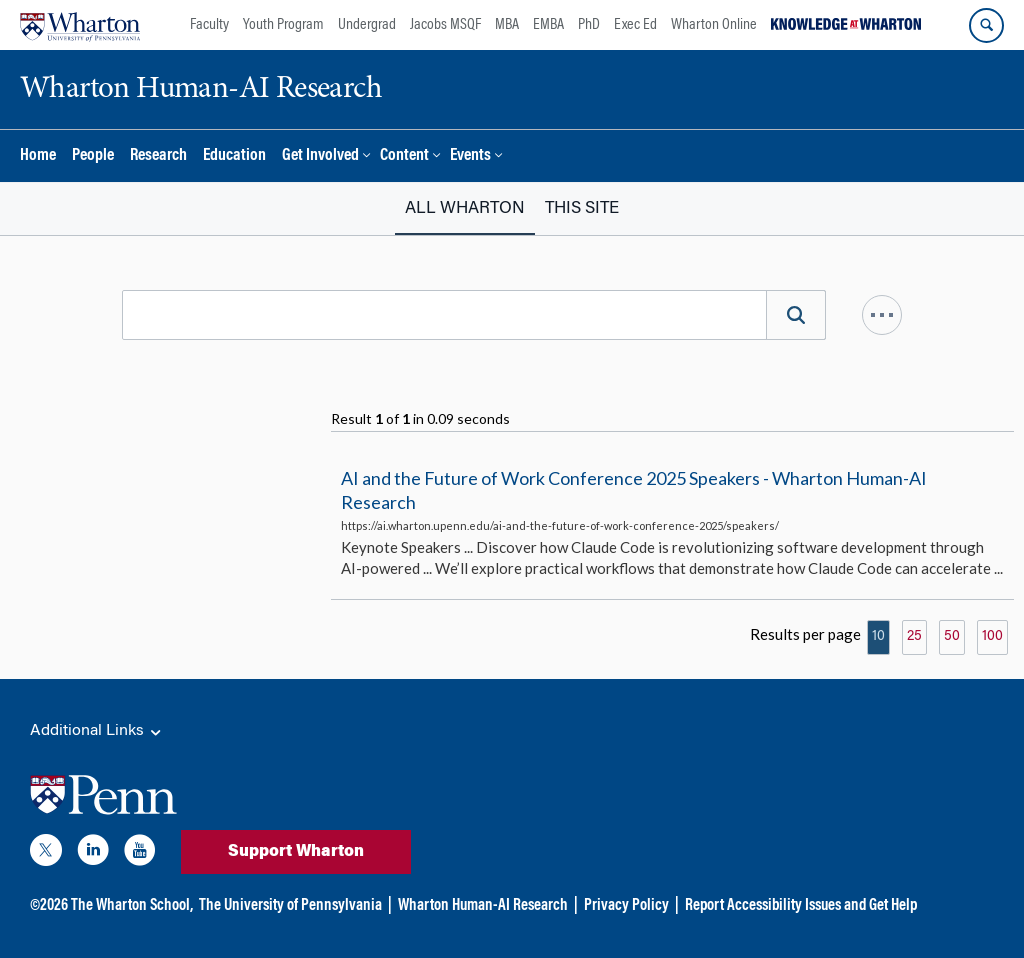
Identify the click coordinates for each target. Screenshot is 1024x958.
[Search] (796, 315)
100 (992, 637)
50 (952, 637)
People (93, 156)
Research (158, 156)
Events (470, 156)
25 (914, 637)
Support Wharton (296, 852)
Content (404, 156)
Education (234, 156)
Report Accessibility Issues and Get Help (801, 906)
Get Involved (320, 156)
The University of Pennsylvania (290, 906)
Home (38, 156)
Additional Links (97, 732)
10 (878, 637)
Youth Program (283, 25)
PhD (589, 25)
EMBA (548, 25)
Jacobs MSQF (445, 25)
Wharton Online (714, 25)
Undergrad (367, 25)
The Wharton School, (132, 906)
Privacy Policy (626, 906)
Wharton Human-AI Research (483, 906)
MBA (507, 25)
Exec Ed (635, 25)
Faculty (209, 25)
